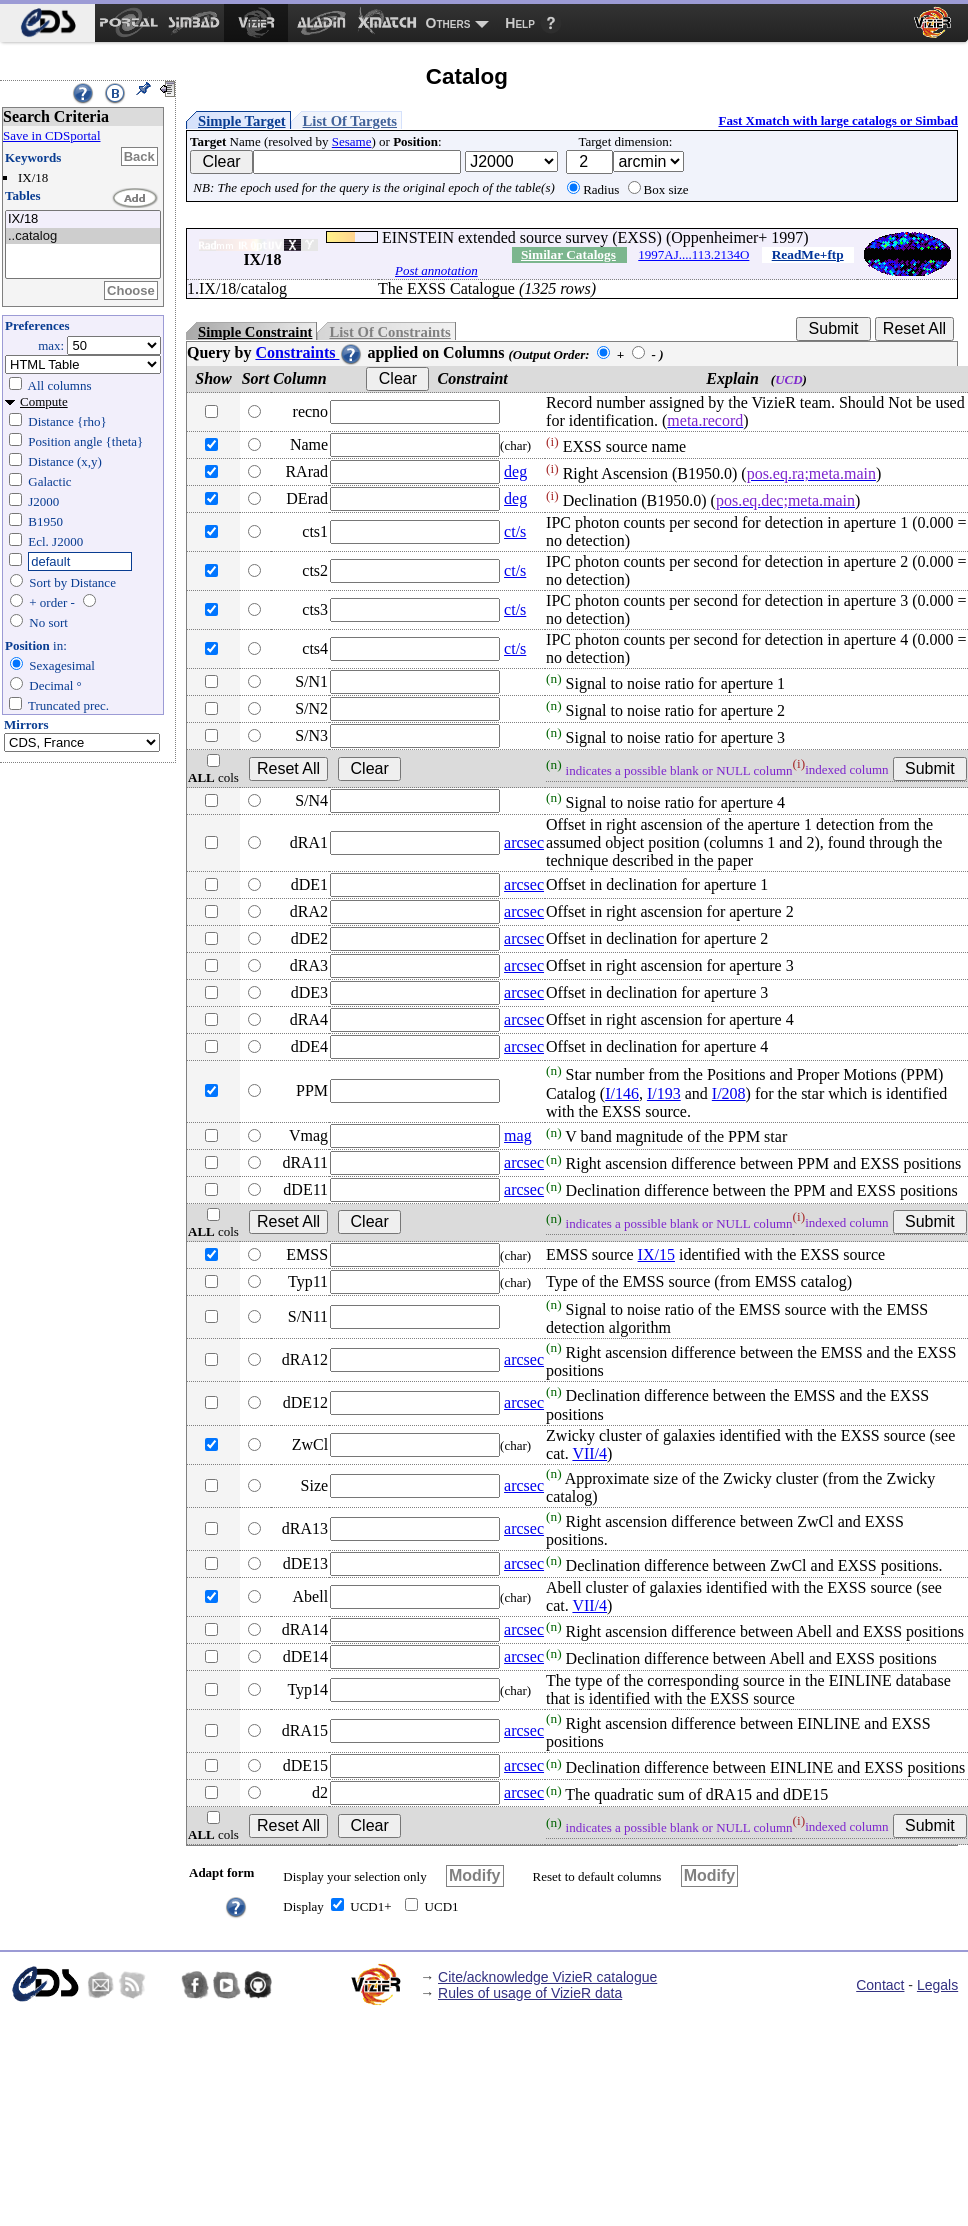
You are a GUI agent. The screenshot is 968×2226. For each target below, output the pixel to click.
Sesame (352, 141)
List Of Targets (350, 121)
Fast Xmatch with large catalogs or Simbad (838, 120)
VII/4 (589, 1453)
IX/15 (656, 1254)
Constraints (309, 352)
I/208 (729, 1093)
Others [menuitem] (448, 23)
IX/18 (83, 219)
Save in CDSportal (52, 135)
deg (515, 471)
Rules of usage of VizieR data (530, 1993)
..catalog (83, 236)
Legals (937, 1985)
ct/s (515, 531)
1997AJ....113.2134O (693, 254)
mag (518, 1135)
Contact (880, 1985)
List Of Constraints (389, 332)
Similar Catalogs (568, 254)
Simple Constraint (255, 332)
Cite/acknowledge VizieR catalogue (547, 1977)
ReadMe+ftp (808, 254)
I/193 (664, 1093)
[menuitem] (47, 23)
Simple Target (242, 121)
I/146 (622, 1093)
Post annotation (436, 270)
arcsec (524, 842)
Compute (44, 401)
